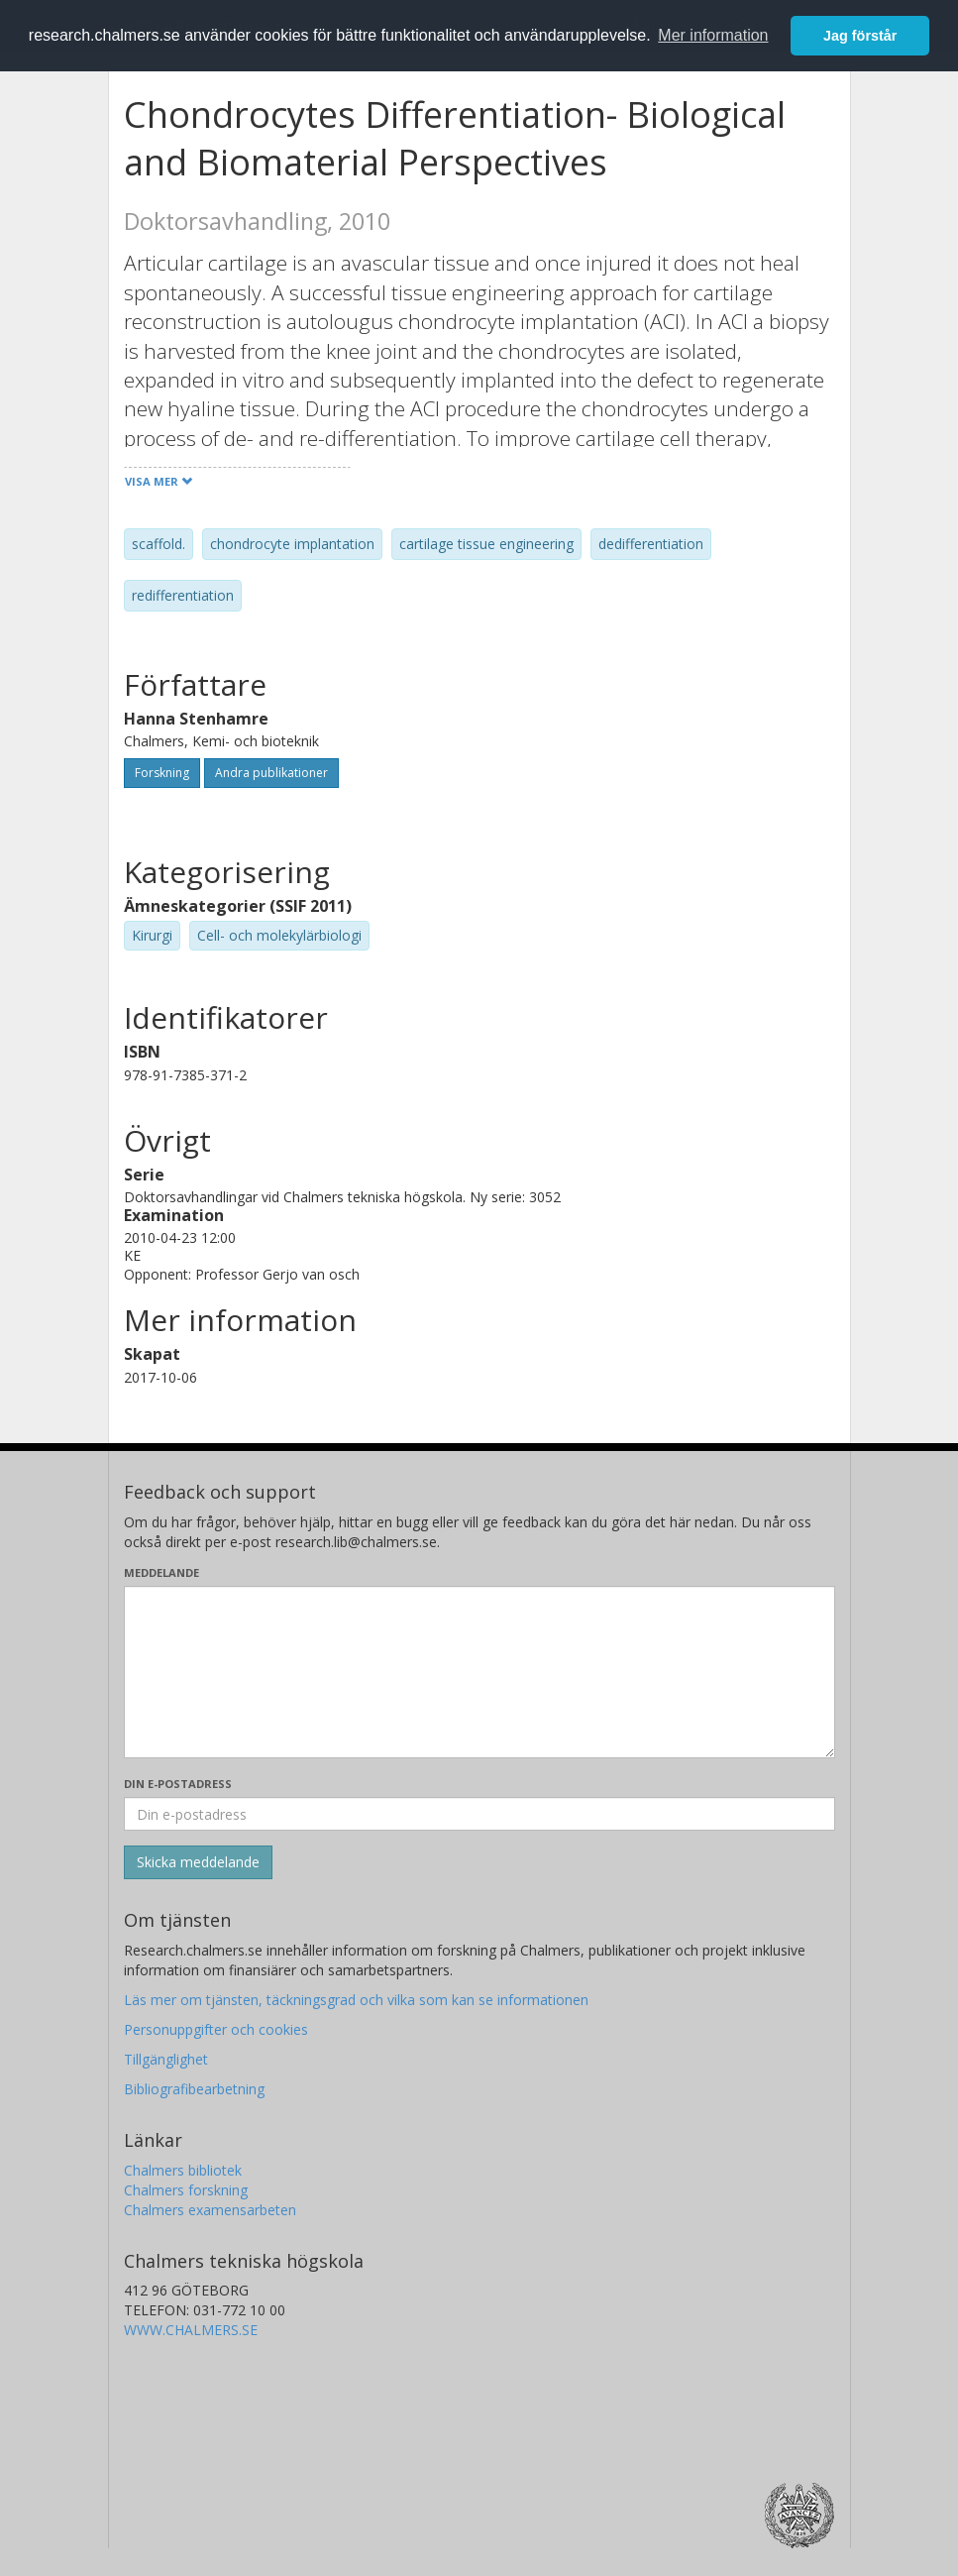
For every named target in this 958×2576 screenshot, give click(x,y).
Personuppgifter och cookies (216, 2029)
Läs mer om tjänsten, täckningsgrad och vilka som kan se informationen (356, 1999)
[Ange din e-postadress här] (479, 1814)
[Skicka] (198, 1862)
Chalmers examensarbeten (210, 2209)
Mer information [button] (713, 35)
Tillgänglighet (166, 2059)
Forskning (162, 772)
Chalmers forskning (186, 2190)
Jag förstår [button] (860, 36)
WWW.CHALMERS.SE (191, 2329)
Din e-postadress (178, 1783)
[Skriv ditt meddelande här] (479, 1672)
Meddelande (161, 1572)
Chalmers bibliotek (183, 2170)
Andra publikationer (271, 772)
